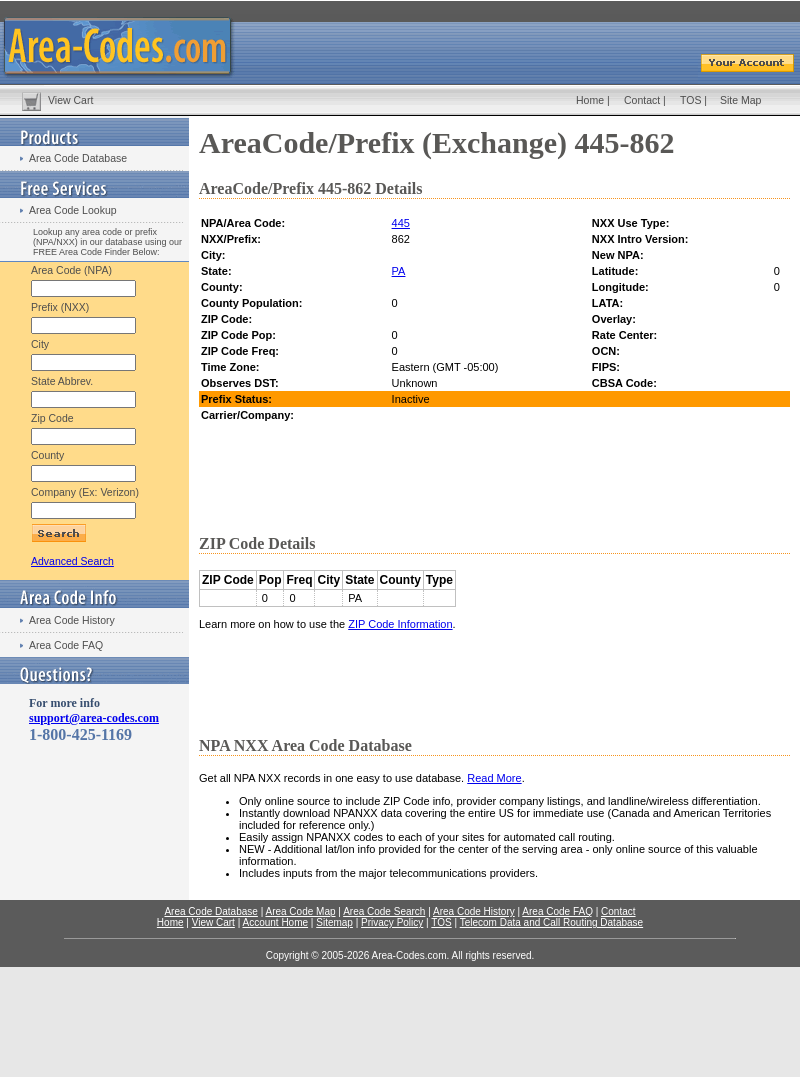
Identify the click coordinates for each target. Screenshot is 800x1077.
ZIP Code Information (400, 624)
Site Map (740, 100)
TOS (690, 100)
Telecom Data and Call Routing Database (551, 922)
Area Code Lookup (73, 210)
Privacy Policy (392, 922)
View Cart (70, 100)
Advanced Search (72, 561)
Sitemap (334, 922)
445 (401, 223)
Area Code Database (78, 158)
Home (590, 100)
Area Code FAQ (66, 645)
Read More (494, 778)
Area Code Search (384, 911)
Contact (642, 100)
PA (399, 271)
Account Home (275, 922)
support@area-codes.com (94, 718)
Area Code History (72, 620)
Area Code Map (300, 911)
